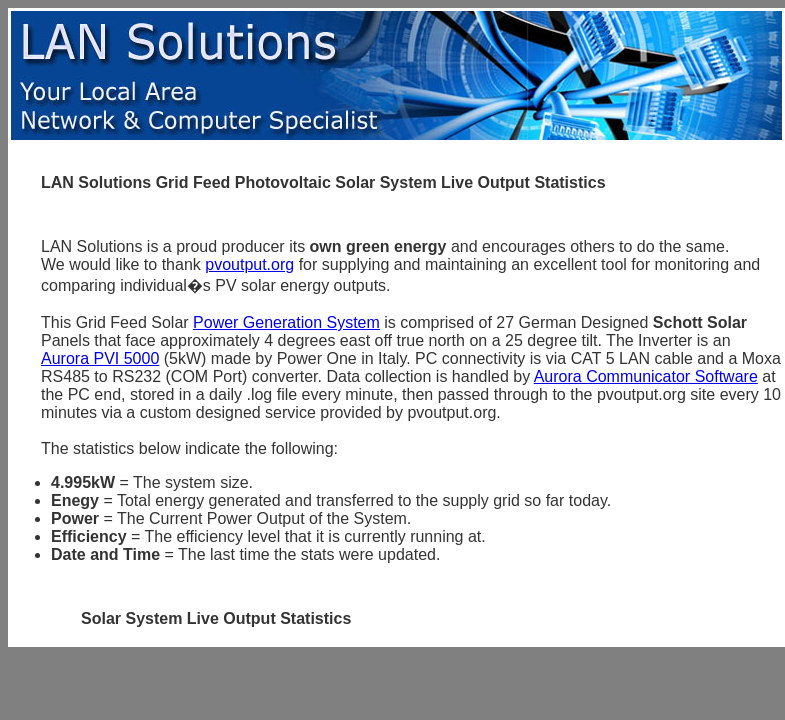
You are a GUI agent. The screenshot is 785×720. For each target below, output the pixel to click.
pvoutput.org (249, 264)
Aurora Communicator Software (646, 376)
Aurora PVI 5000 (100, 358)
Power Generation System (286, 322)
